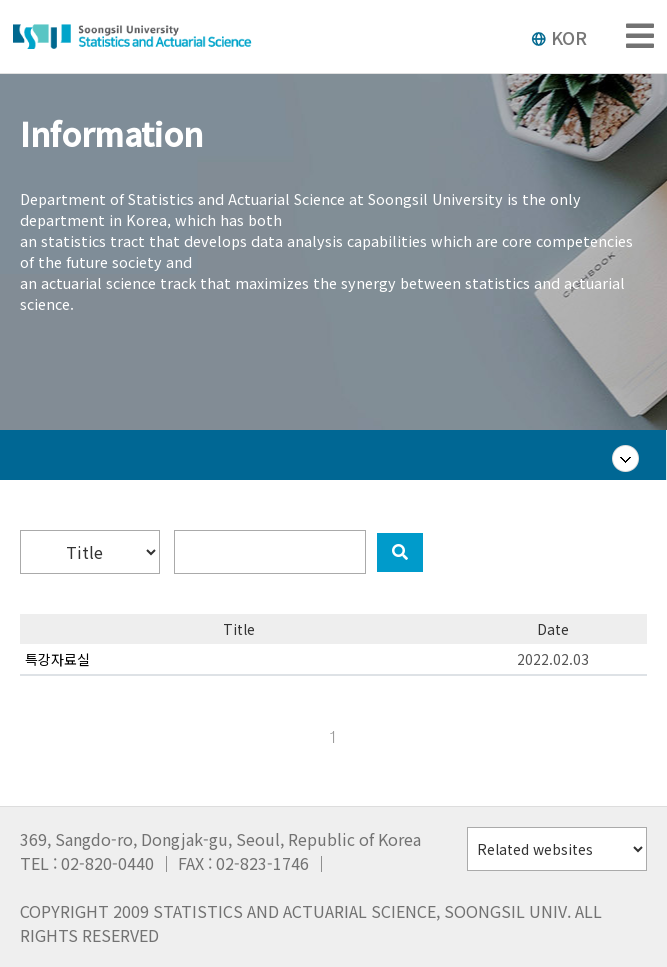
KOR (559, 37)
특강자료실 (57, 659)
